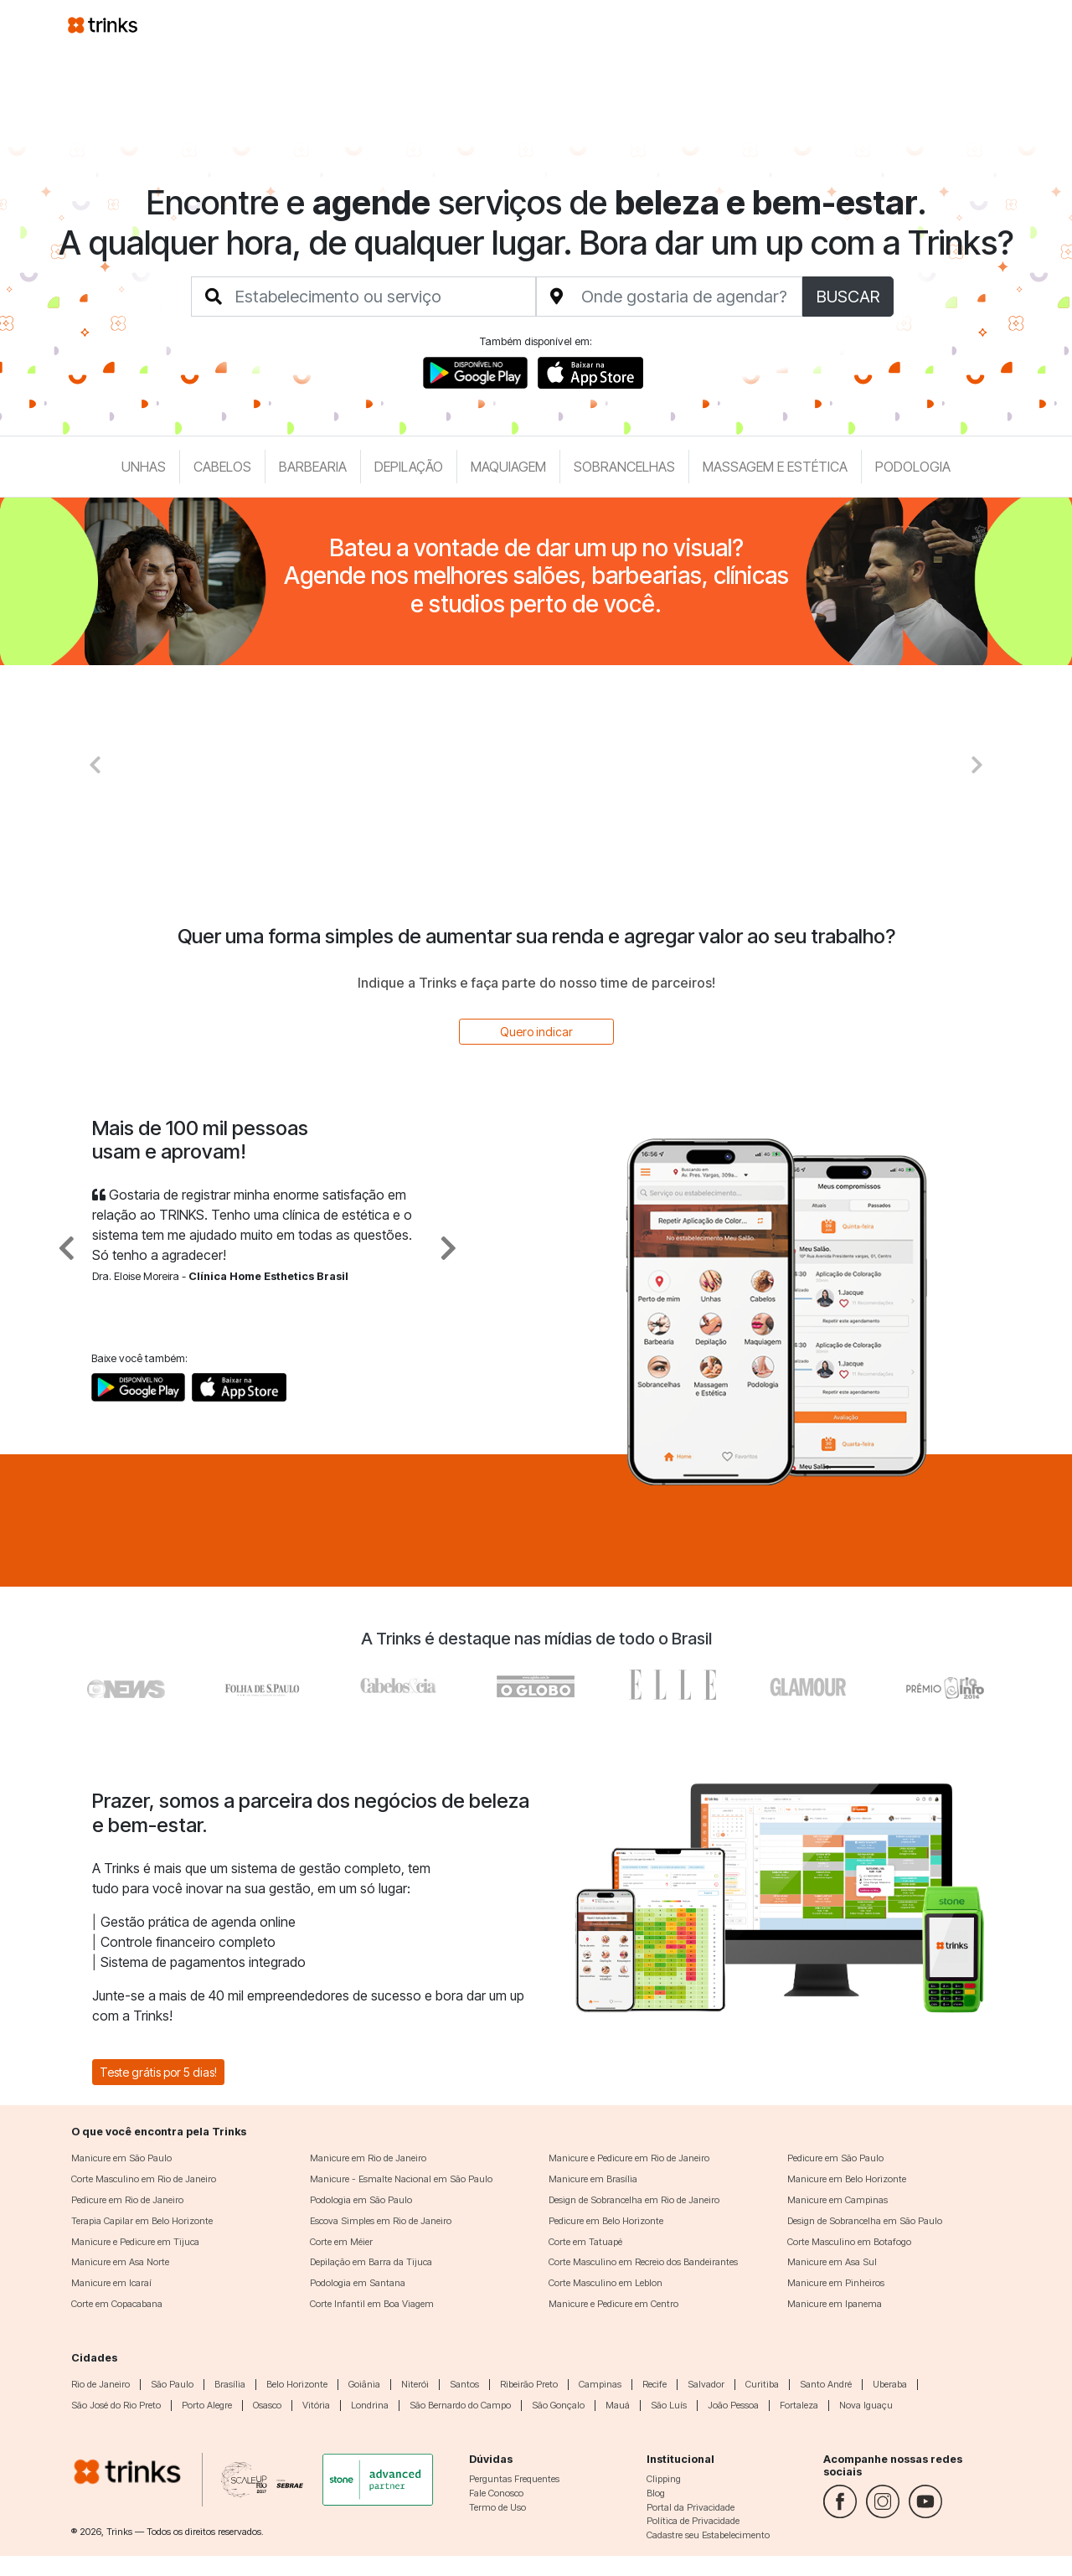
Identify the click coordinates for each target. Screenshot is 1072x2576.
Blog (656, 2493)
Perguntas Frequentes (514, 2479)
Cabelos (222, 466)
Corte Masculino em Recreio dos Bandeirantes (643, 2262)
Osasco (267, 2405)
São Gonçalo (558, 2405)
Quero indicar (536, 1032)
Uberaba (890, 2384)
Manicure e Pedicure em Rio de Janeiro (629, 2158)
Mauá (618, 2405)
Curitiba (762, 2384)
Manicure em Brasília (593, 2179)
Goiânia (364, 2384)
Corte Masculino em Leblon (605, 2283)
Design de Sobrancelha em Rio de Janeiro (634, 2200)
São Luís (669, 2405)
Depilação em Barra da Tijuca (371, 2262)
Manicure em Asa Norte (120, 2262)
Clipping (664, 2479)
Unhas (143, 466)
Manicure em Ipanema (834, 2304)
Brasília (229, 2384)
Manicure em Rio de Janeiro (368, 2158)
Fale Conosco (496, 2493)
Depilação (408, 466)
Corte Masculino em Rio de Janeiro (143, 2179)
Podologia (913, 466)
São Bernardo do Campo (460, 2405)
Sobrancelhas (624, 466)
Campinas (600, 2384)
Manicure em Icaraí (111, 2283)
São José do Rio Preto (116, 2405)
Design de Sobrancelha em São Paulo (864, 2221)
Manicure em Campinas (837, 2200)
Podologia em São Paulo (361, 2200)
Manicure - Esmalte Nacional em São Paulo (401, 2179)
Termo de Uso (497, 2507)
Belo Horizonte (296, 2384)
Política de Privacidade (693, 2521)
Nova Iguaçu (866, 2405)
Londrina (370, 2405)
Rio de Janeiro (100, 2384)
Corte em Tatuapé (585, 2242)
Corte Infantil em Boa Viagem (372, 2304)
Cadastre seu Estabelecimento (708, 2535)
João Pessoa (733, 2405)
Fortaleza (799, 2405)
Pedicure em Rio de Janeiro (127, 2200)
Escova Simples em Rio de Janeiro (380, 2221)
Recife (654, 2384)
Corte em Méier (341, 2242)
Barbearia (313, 466)
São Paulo (172, 2384)
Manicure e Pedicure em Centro (613, 2304)
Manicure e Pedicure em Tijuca (135, 2242)
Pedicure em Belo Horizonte (606, 2221)
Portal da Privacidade (690, 2507)
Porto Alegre (207, 2405)
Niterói (415, 2384)
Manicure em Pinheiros (835, 2283)
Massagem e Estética (775, 466)
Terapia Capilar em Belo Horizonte (142, 2221)
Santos (464, 2384)
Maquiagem (508, 466)
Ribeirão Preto (529, 2384)
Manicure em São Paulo (121, 2158)
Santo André (826, 2384)
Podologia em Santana (357, 2283)
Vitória (316, 2405)
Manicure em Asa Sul (832, 2262)
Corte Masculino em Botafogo (849, 2242)
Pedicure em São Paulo (835, 2158)
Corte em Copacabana (116, 2304)
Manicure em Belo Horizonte (846, 2179)
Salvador (706, 2384)
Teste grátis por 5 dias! (158, 2072)
